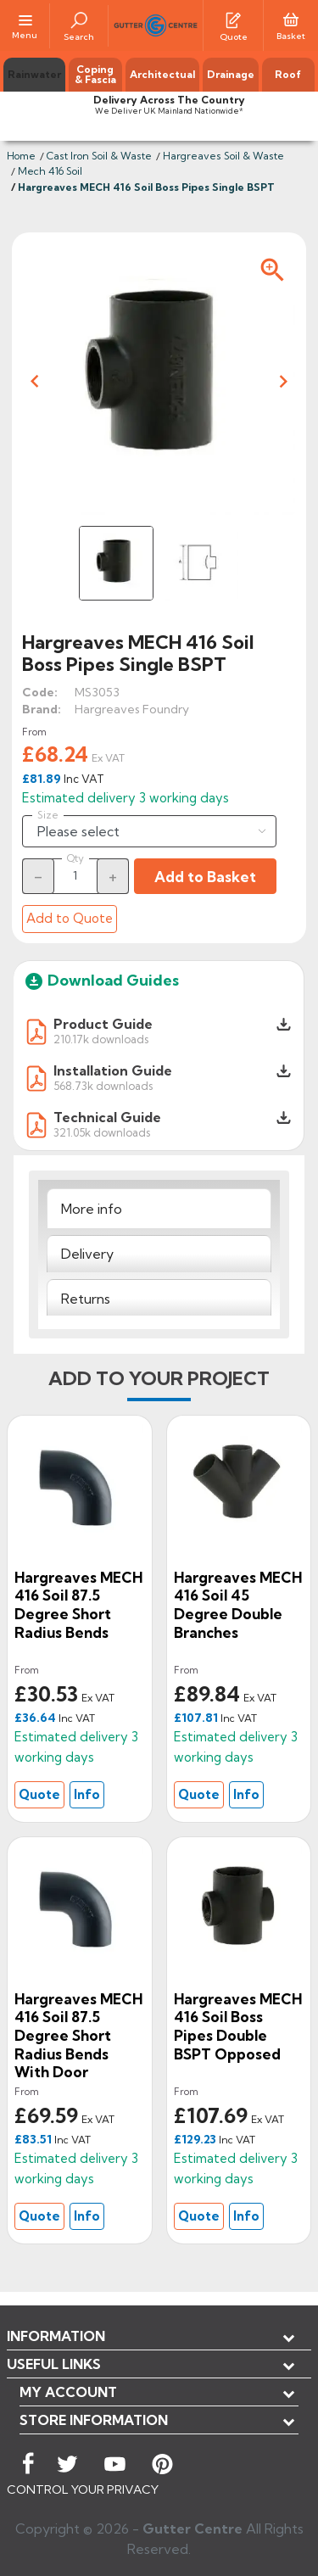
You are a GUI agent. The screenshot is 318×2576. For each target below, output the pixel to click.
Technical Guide (107, 1117)
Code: (40, 692)
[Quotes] (233, 18)
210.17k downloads (100, 1038)
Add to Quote (69, 918)
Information (56, 2335)
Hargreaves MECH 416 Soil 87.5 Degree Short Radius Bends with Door (78, 2035)
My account (68, 2391)
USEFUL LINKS (54, 2363)
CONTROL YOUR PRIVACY (83, 2489)
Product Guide (103, 1024)
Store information (94, 2419)
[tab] (159, 1207)
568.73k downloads (103, 1085)
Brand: (41, 709)
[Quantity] (75, 875)
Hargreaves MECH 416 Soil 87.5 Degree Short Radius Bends (78, 1604)
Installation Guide (112, 1070)
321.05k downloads (101, 1132)
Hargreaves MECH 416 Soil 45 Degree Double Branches (238, 1604)
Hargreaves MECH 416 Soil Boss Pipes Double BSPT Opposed (238, 2026)
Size (48, 815)
